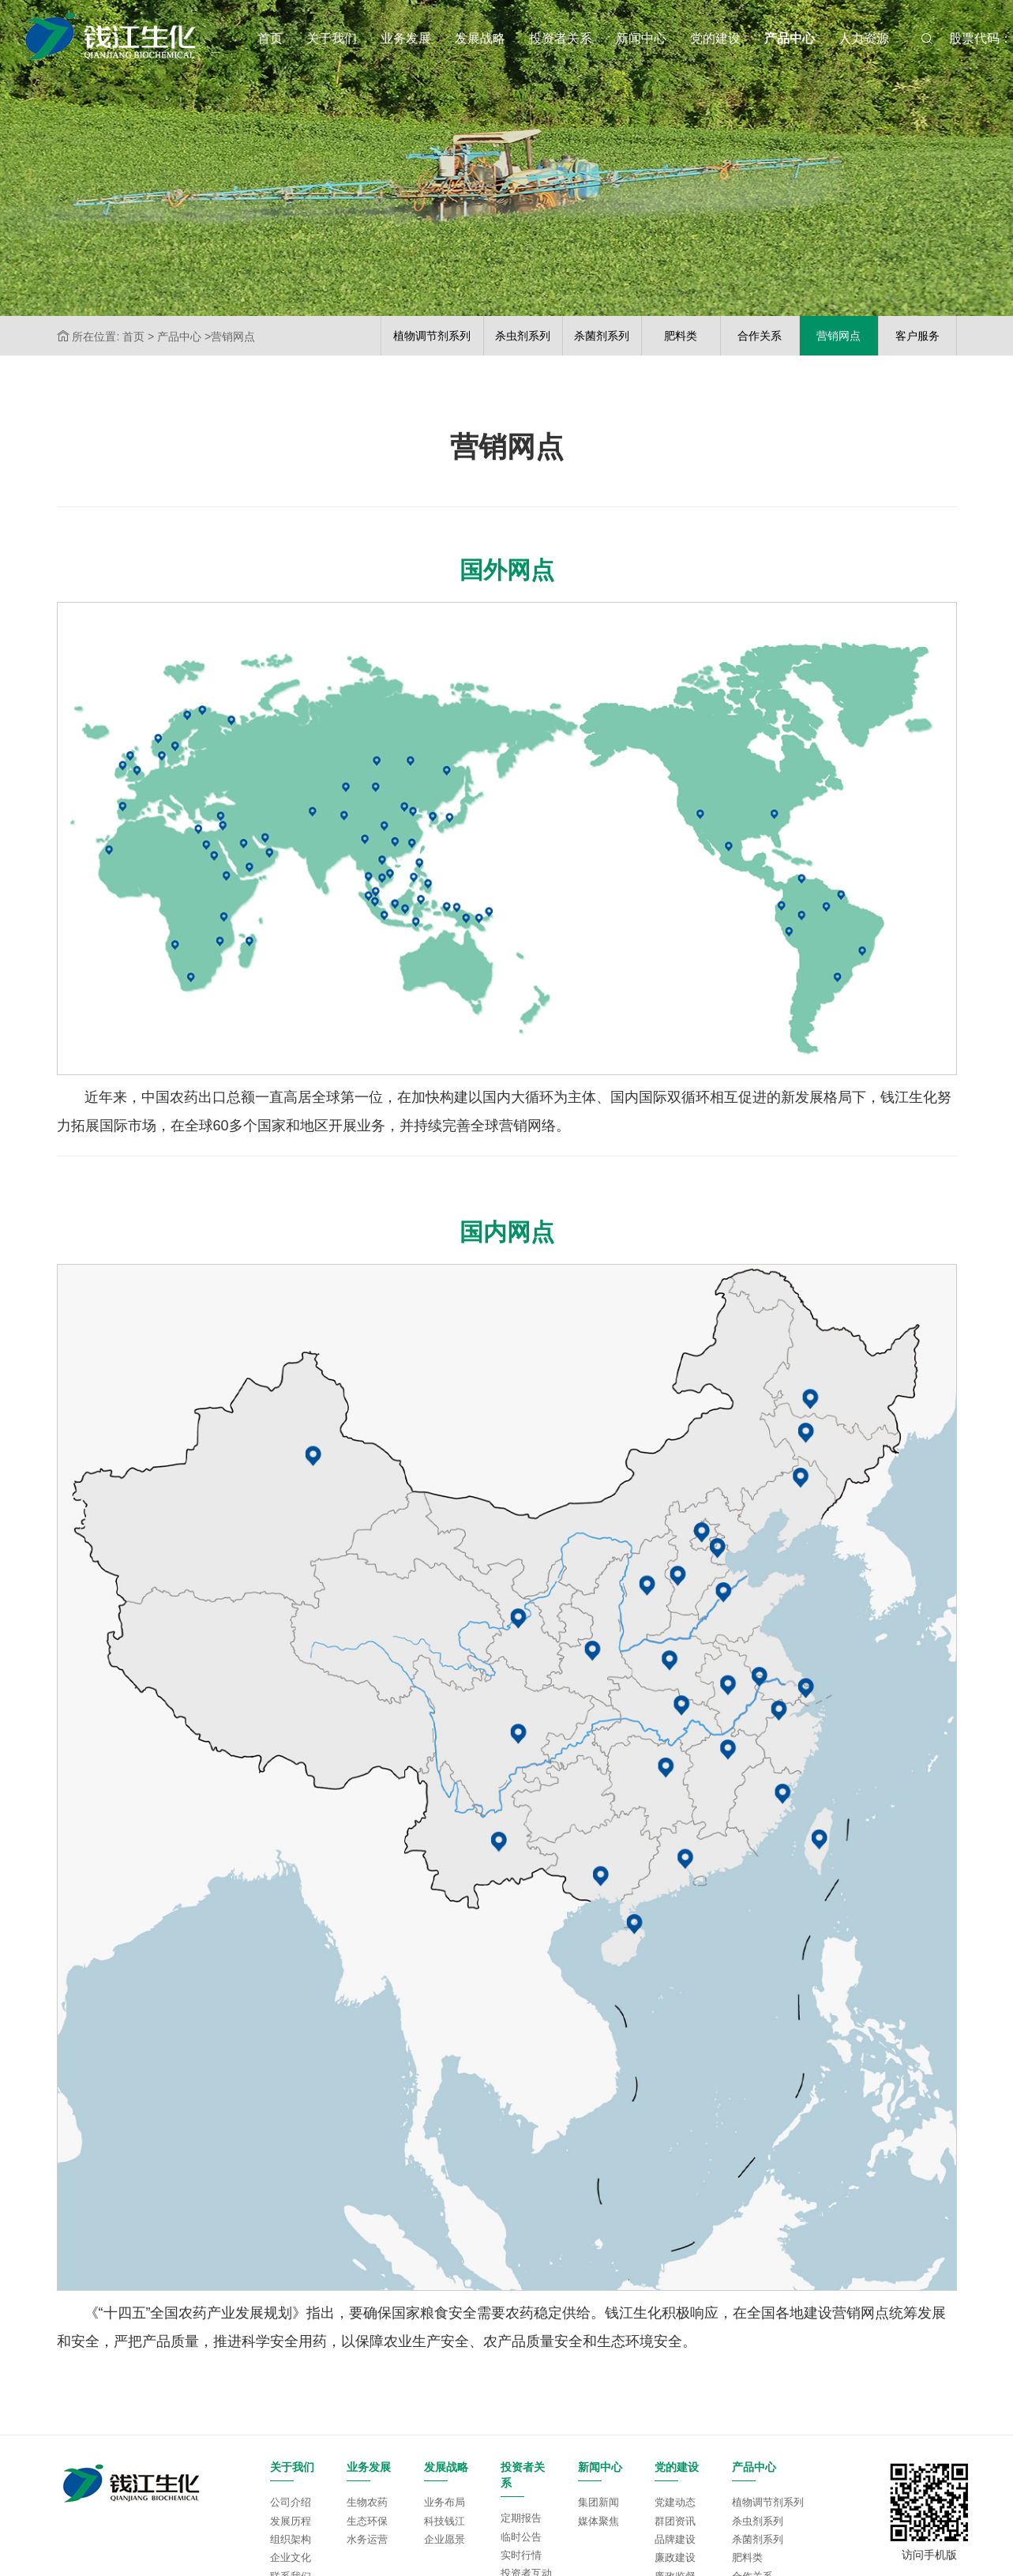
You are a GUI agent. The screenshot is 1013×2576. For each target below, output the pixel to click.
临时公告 (521, 2537)
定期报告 (521, 2518)
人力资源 (864, 38)
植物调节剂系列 (768, 2502)
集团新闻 (598, 2502)
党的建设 (715, 38)
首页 (270, 38)
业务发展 (406, 38)
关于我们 (331, 38)
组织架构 (290, 2539)
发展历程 (290, 2521)
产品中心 (789, 38)
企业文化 (290, 2557)
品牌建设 (675, 2539)
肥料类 (747, 2557)
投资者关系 (560, 38)
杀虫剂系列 (757, 2521)
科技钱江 (444, 2521)
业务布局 (444, 2502)
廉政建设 (675, 2557)
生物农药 (367, 2502)
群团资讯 (675, 2521)
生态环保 (367, 2521)
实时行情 (521, 2555)
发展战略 (480, 38)
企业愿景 (444, 2539)
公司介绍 (290, 2502)
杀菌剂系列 (757, 2539)
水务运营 (367, 2539)
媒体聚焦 (598, 2521)
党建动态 (675, 2502)
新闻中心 (641, 38)
